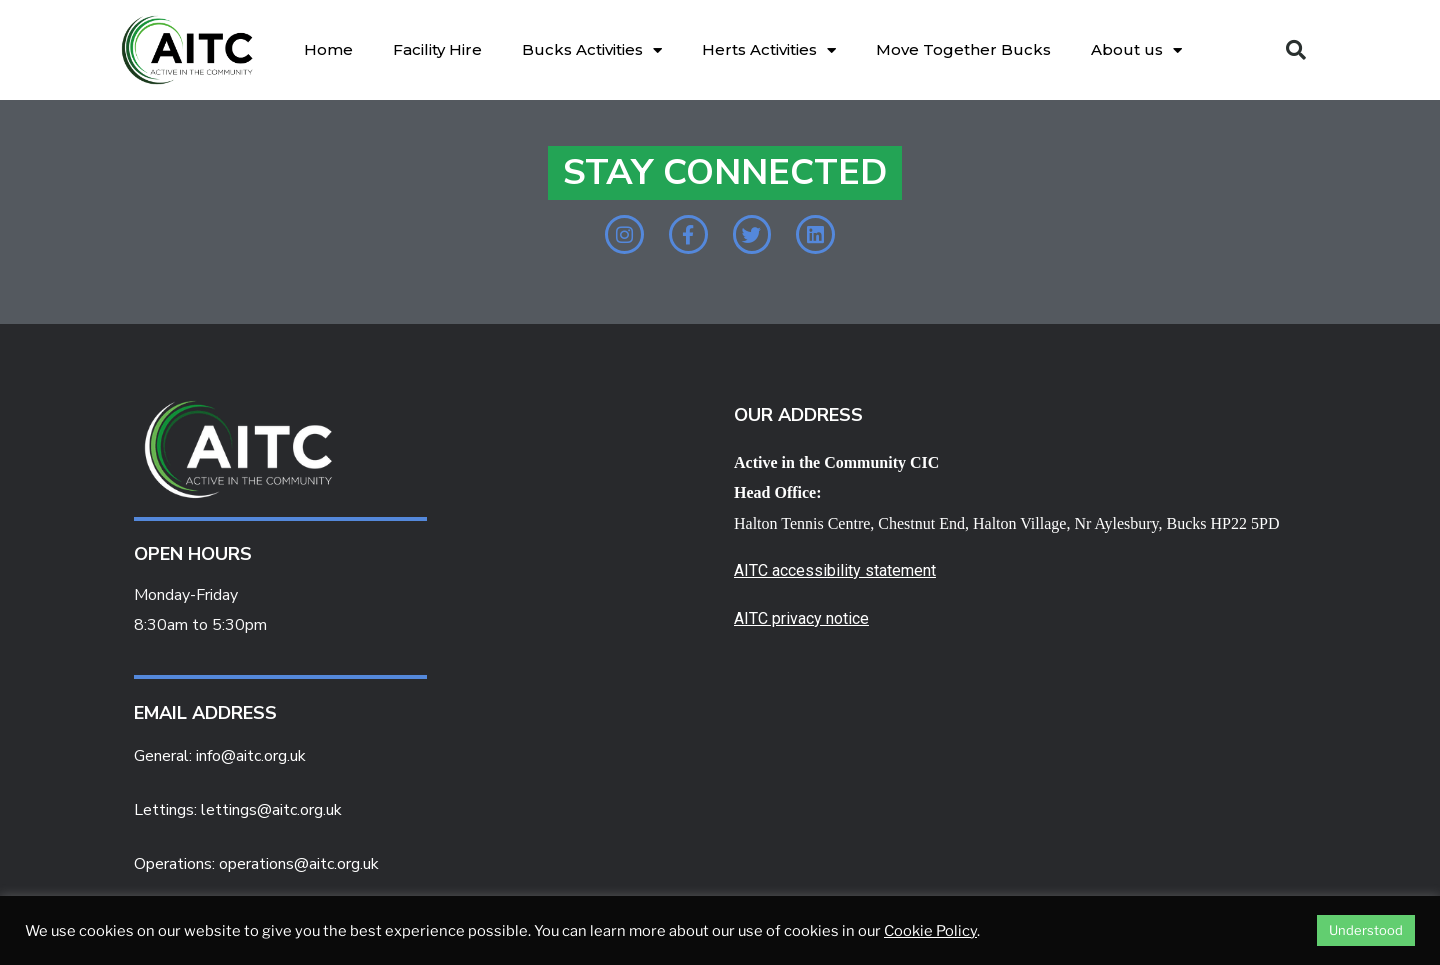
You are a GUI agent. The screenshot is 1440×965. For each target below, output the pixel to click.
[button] (1296, 50)
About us (1136, 50)
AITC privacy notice (801, 629)
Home (328, 49)
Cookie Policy (930, 931)
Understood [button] (1366, 930)
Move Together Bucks (963, 49)
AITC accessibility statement (835, 581)
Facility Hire (437, 49)
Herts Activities (769, 50)
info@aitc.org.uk (251, 767)
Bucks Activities (592, 50)
